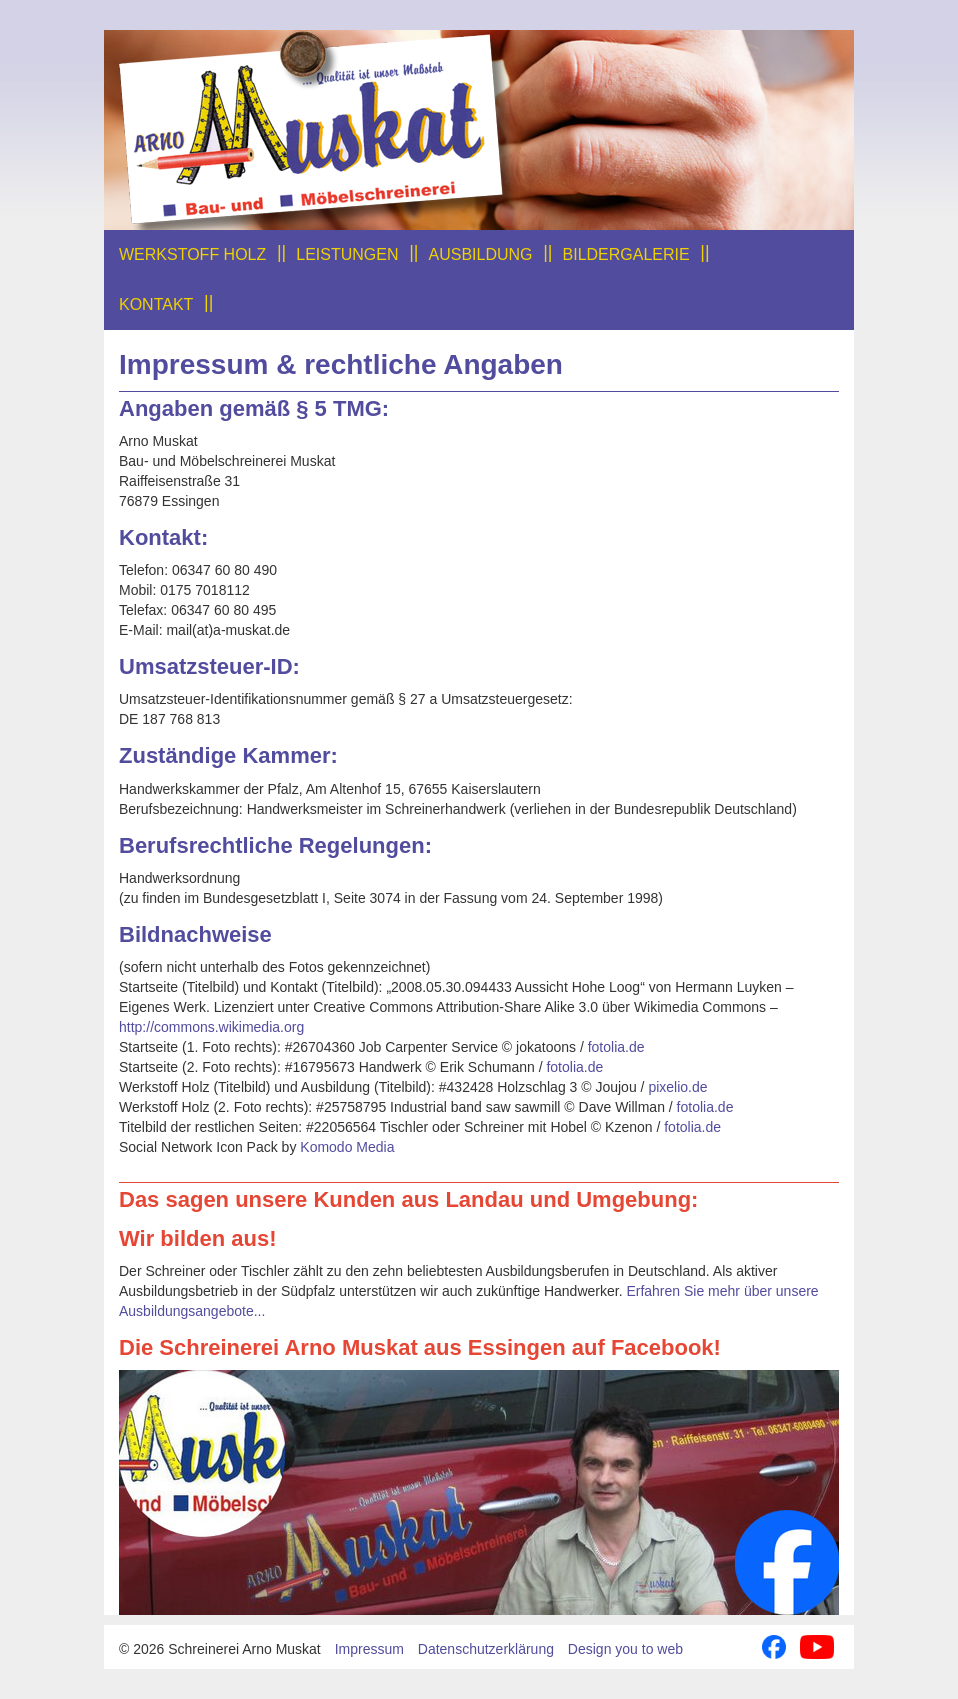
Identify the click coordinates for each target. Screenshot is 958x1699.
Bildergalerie (626, 254)
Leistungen (347, 254)
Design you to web (625, 1649)
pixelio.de (677, 1087)
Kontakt (156, 304)
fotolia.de (616, 1047)
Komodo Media (347, 1147)
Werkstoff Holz (192, 254)
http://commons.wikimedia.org (211, 1027)
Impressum (369, 1649)
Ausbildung (481, 254)
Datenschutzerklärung (486, 1649)
